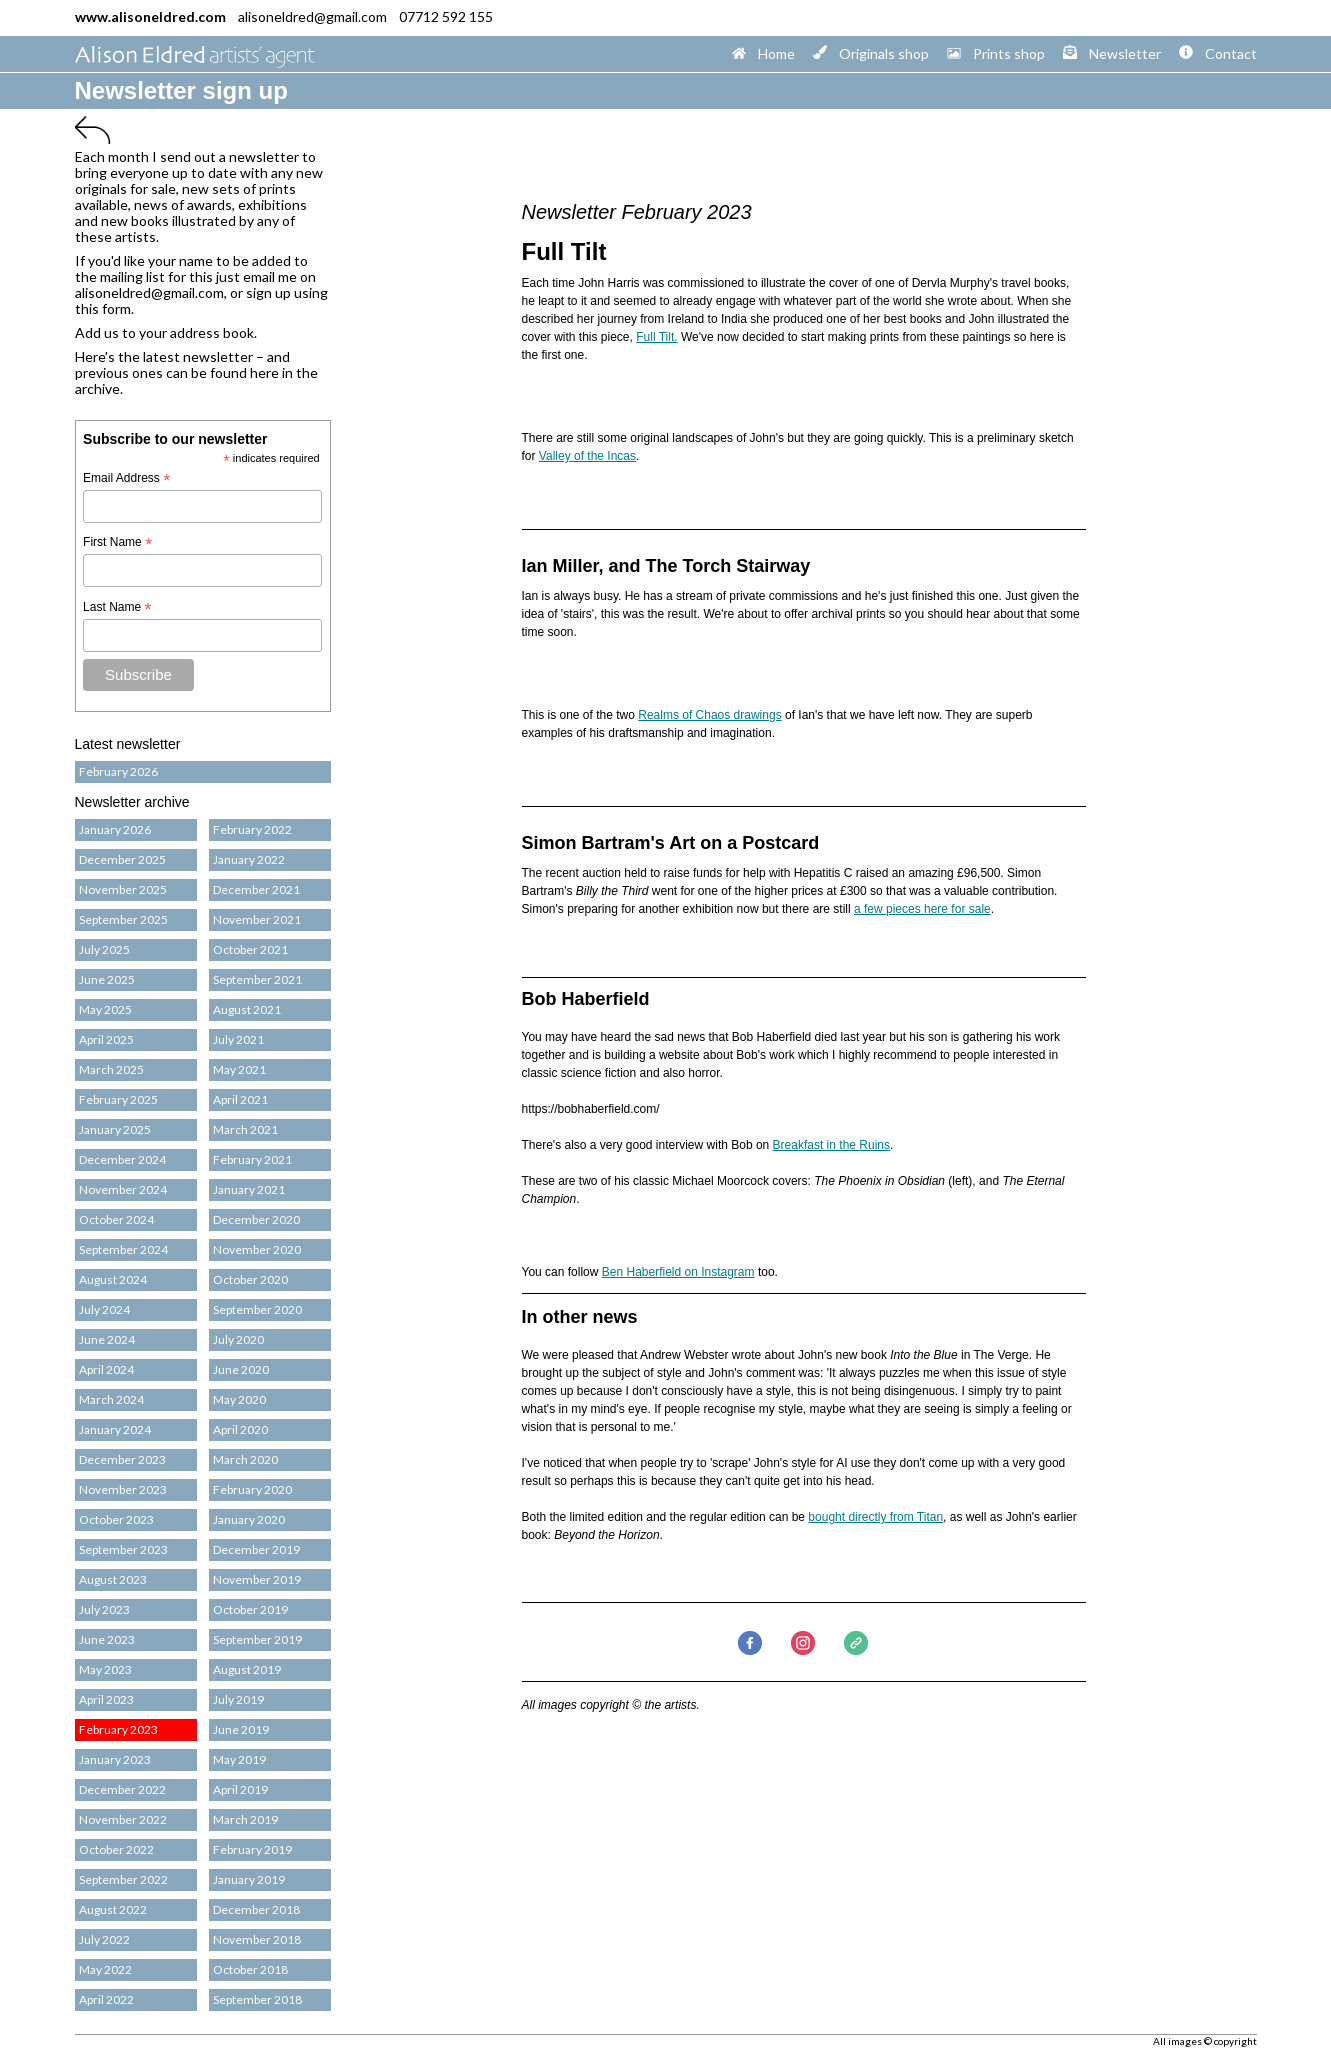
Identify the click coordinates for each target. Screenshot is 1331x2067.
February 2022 (250, 829)
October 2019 (248, 1609)
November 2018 (255, 1939)
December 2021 (254, 889)
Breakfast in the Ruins (831, 1145)
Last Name (117, 608)
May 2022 (103, 1969)
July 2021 (236, 1039)
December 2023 (120, 1459)
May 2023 (103, 1669)
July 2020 (236, 1339)
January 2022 (247, 859)
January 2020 (247, 1519)
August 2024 (111, 1279)
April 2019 (238, 1789)
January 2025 (113, 1129)
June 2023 (105, 1639)
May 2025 (103, 1009)
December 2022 (120, 1789)
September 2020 (255, 1309)
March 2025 (109, 1069)
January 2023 (113, 1759)
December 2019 (254, 1549)
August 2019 (245, 1669)
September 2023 (121, 1549)
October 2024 (114, 1219)
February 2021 (250, 1159)
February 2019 (250, 1849)
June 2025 (105, 979)
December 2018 (254, 1909)
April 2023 (104, 1699)
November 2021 (255, 919)
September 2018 (255, 1999)
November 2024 (121, 1189)
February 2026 (116, 771)
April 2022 (104, 1999)
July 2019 (236, 1699)
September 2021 (255, 979)
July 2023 (102, 1609)
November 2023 (121, 1489)
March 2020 (243, 1459)
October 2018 (248, 1969)
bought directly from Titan (875, 1517)
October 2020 (248, 1279)
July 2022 (102, 1939)
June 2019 (239, 1729)
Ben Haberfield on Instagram (678, 1272)
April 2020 (238, 1429)
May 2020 (237, 1399)
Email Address (126, 479)
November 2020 (255, 1249)
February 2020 (250, 1489)
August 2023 (111, 1579)
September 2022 (121, 1879)
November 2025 (121, 889)
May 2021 (237, 1069)
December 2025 (120, 859)
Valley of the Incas (587, 456)
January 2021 (247, 1189)
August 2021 (245, 1009)
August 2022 (111, 1909)
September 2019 (255, 1639)
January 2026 (113, 829)
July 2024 (102, 1309)
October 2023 (114, 1519)
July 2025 (102, 949)
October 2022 (114, 1849)
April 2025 (104, 1039)
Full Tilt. (656, 337)
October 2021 (248, 949)
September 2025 (121, 919)
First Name (117, 543)
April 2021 (238, 1099)
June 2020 (239, 1369)
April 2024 (104, 1369)
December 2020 (254, 1219)
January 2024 (113, 1429)
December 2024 (120, 1159)
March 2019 (243, 1819)
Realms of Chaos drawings (709, 715)
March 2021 (243, 1129)
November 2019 (255, 1579)
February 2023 (116, 1729)
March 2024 (109, 1399)
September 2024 (121, 1249)
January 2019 (247, 1879)
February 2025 (116, 1099)
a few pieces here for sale (922, 909)
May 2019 (237, 1759)
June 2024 (105, 1339)
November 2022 (121, 1819)
